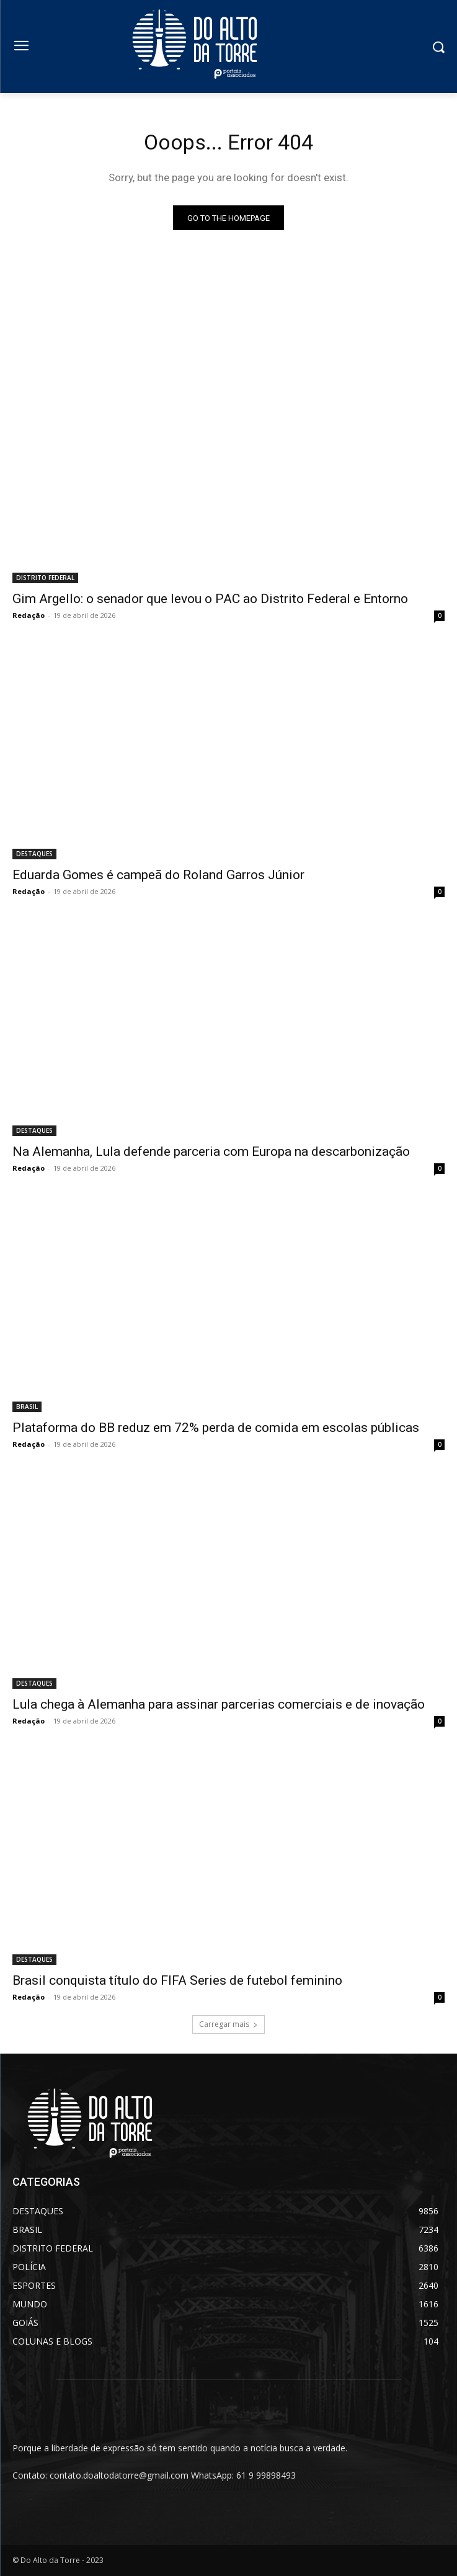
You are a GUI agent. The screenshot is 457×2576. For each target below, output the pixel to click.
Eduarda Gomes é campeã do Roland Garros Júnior (158, 874)
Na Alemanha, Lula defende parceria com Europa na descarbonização (211, 1151)
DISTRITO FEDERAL (45, 577)
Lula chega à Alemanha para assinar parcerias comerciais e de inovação (218, 1704)
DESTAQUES (34, 853)
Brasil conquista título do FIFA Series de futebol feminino (177, 1980)
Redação (28, 615)
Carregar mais (228, 2024)
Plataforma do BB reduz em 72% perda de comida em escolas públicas (215, 1427)
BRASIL (27, 1406)
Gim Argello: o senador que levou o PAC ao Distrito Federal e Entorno (210, 598)
